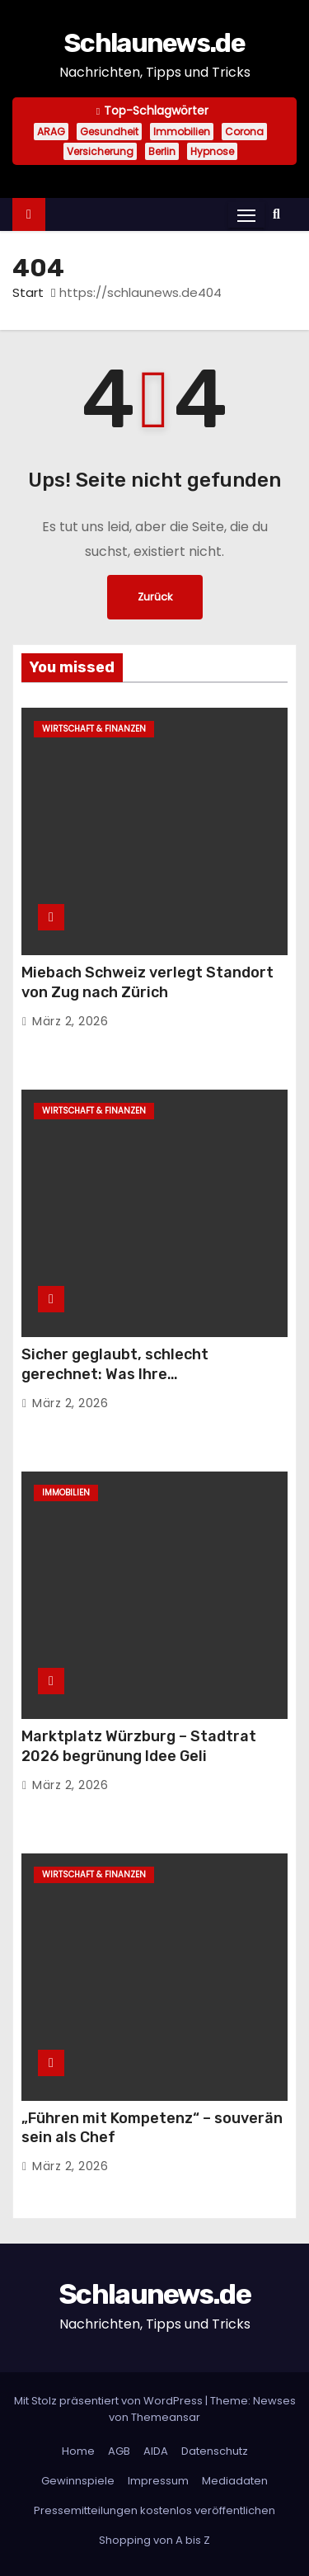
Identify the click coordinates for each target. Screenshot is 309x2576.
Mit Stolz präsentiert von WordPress (109, 2401)
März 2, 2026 (70, 1021)
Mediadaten (235, 2481)
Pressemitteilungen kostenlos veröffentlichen (154, 2510)
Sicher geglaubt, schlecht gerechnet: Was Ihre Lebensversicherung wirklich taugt (148, 1374)
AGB (119, 2451)
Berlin (162, 151)
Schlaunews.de (154, 43)
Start (28, 292)
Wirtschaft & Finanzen (94, 729)
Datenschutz (214, 2451)
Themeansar (165, 2417)
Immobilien (181, 132)
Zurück (155, 597)
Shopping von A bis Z (154, 2540)
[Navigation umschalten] (246, 215)
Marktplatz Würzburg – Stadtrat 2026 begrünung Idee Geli (138, 1746)
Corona (244, 132)
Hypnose (212, 151)
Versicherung (100, 151)
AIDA (155, 2451)
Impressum (158, 2481)
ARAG (51, 132)
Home (78, 2451)
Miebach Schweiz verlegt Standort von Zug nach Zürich (147, 982)
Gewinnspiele (78, 2481)
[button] (281, 214)
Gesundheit (109, 132)
